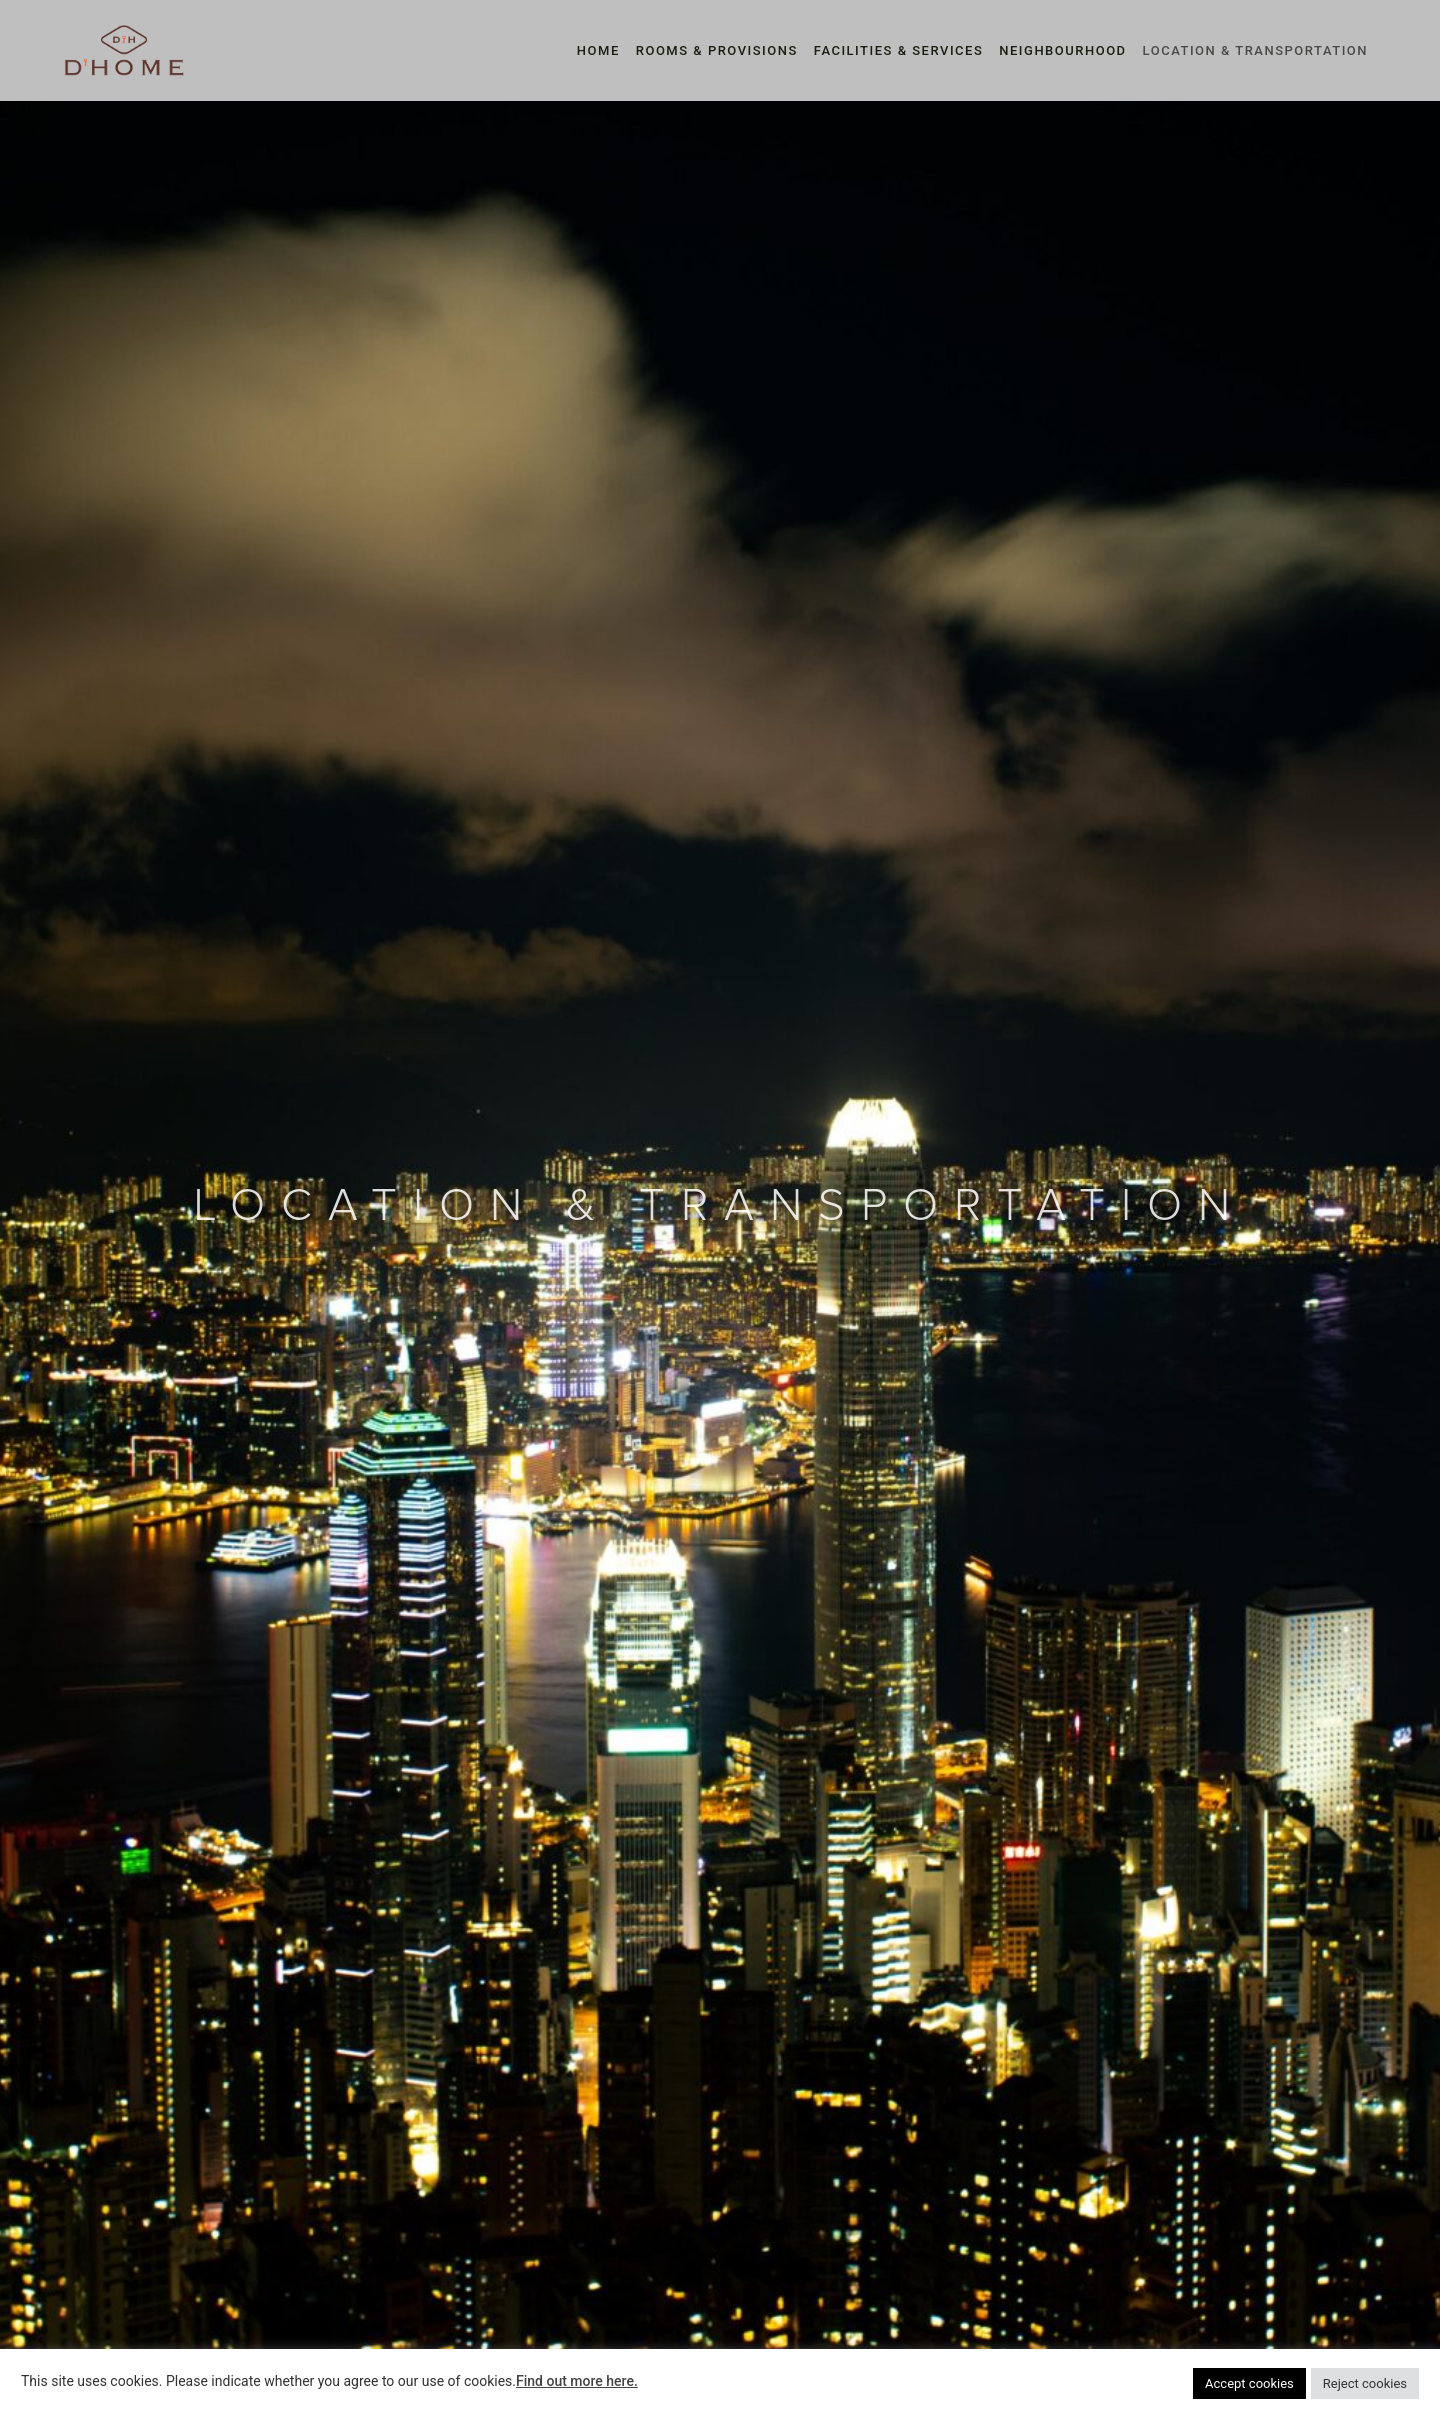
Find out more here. (577, 2381)
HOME (598, 50)
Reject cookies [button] (1365, 2383)
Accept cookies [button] (1249, 2383)
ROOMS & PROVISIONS (717, 50)
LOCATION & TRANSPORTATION (1255, 50)
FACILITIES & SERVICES (898, 50)
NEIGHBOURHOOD (1062, 50)
